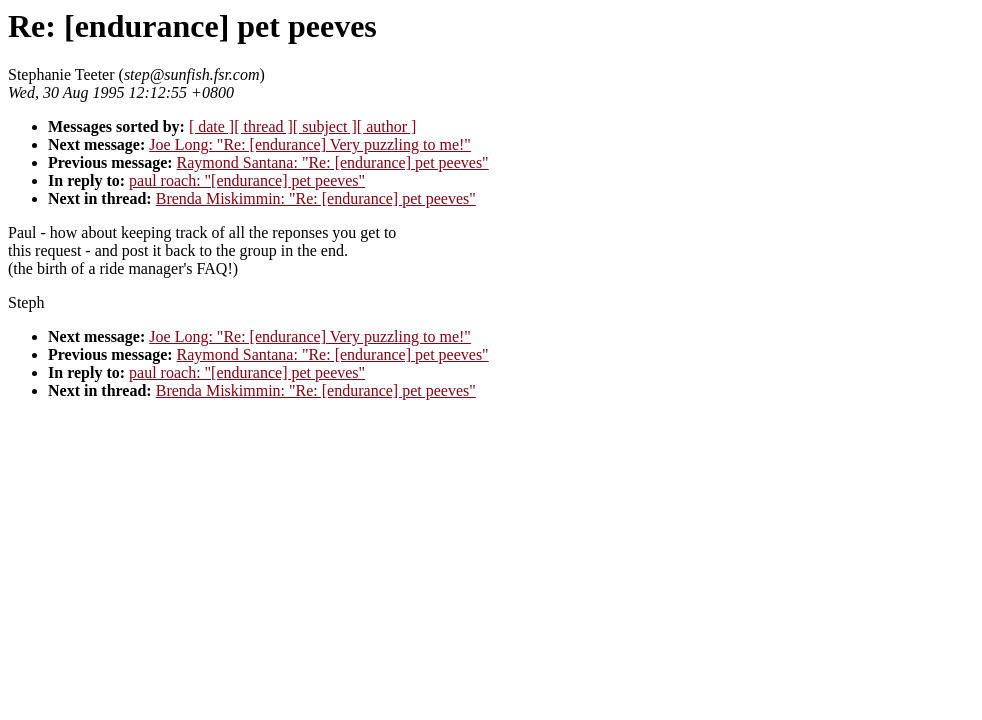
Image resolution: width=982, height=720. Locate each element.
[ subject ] (325, 126)
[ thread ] (263, 126)
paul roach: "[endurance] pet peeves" (247, 180)
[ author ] (387, 126)
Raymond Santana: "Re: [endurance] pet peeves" (333, 162)
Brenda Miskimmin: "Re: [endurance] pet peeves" (316, 198)
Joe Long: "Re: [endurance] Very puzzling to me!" (310, 144)
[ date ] (211, 126)
